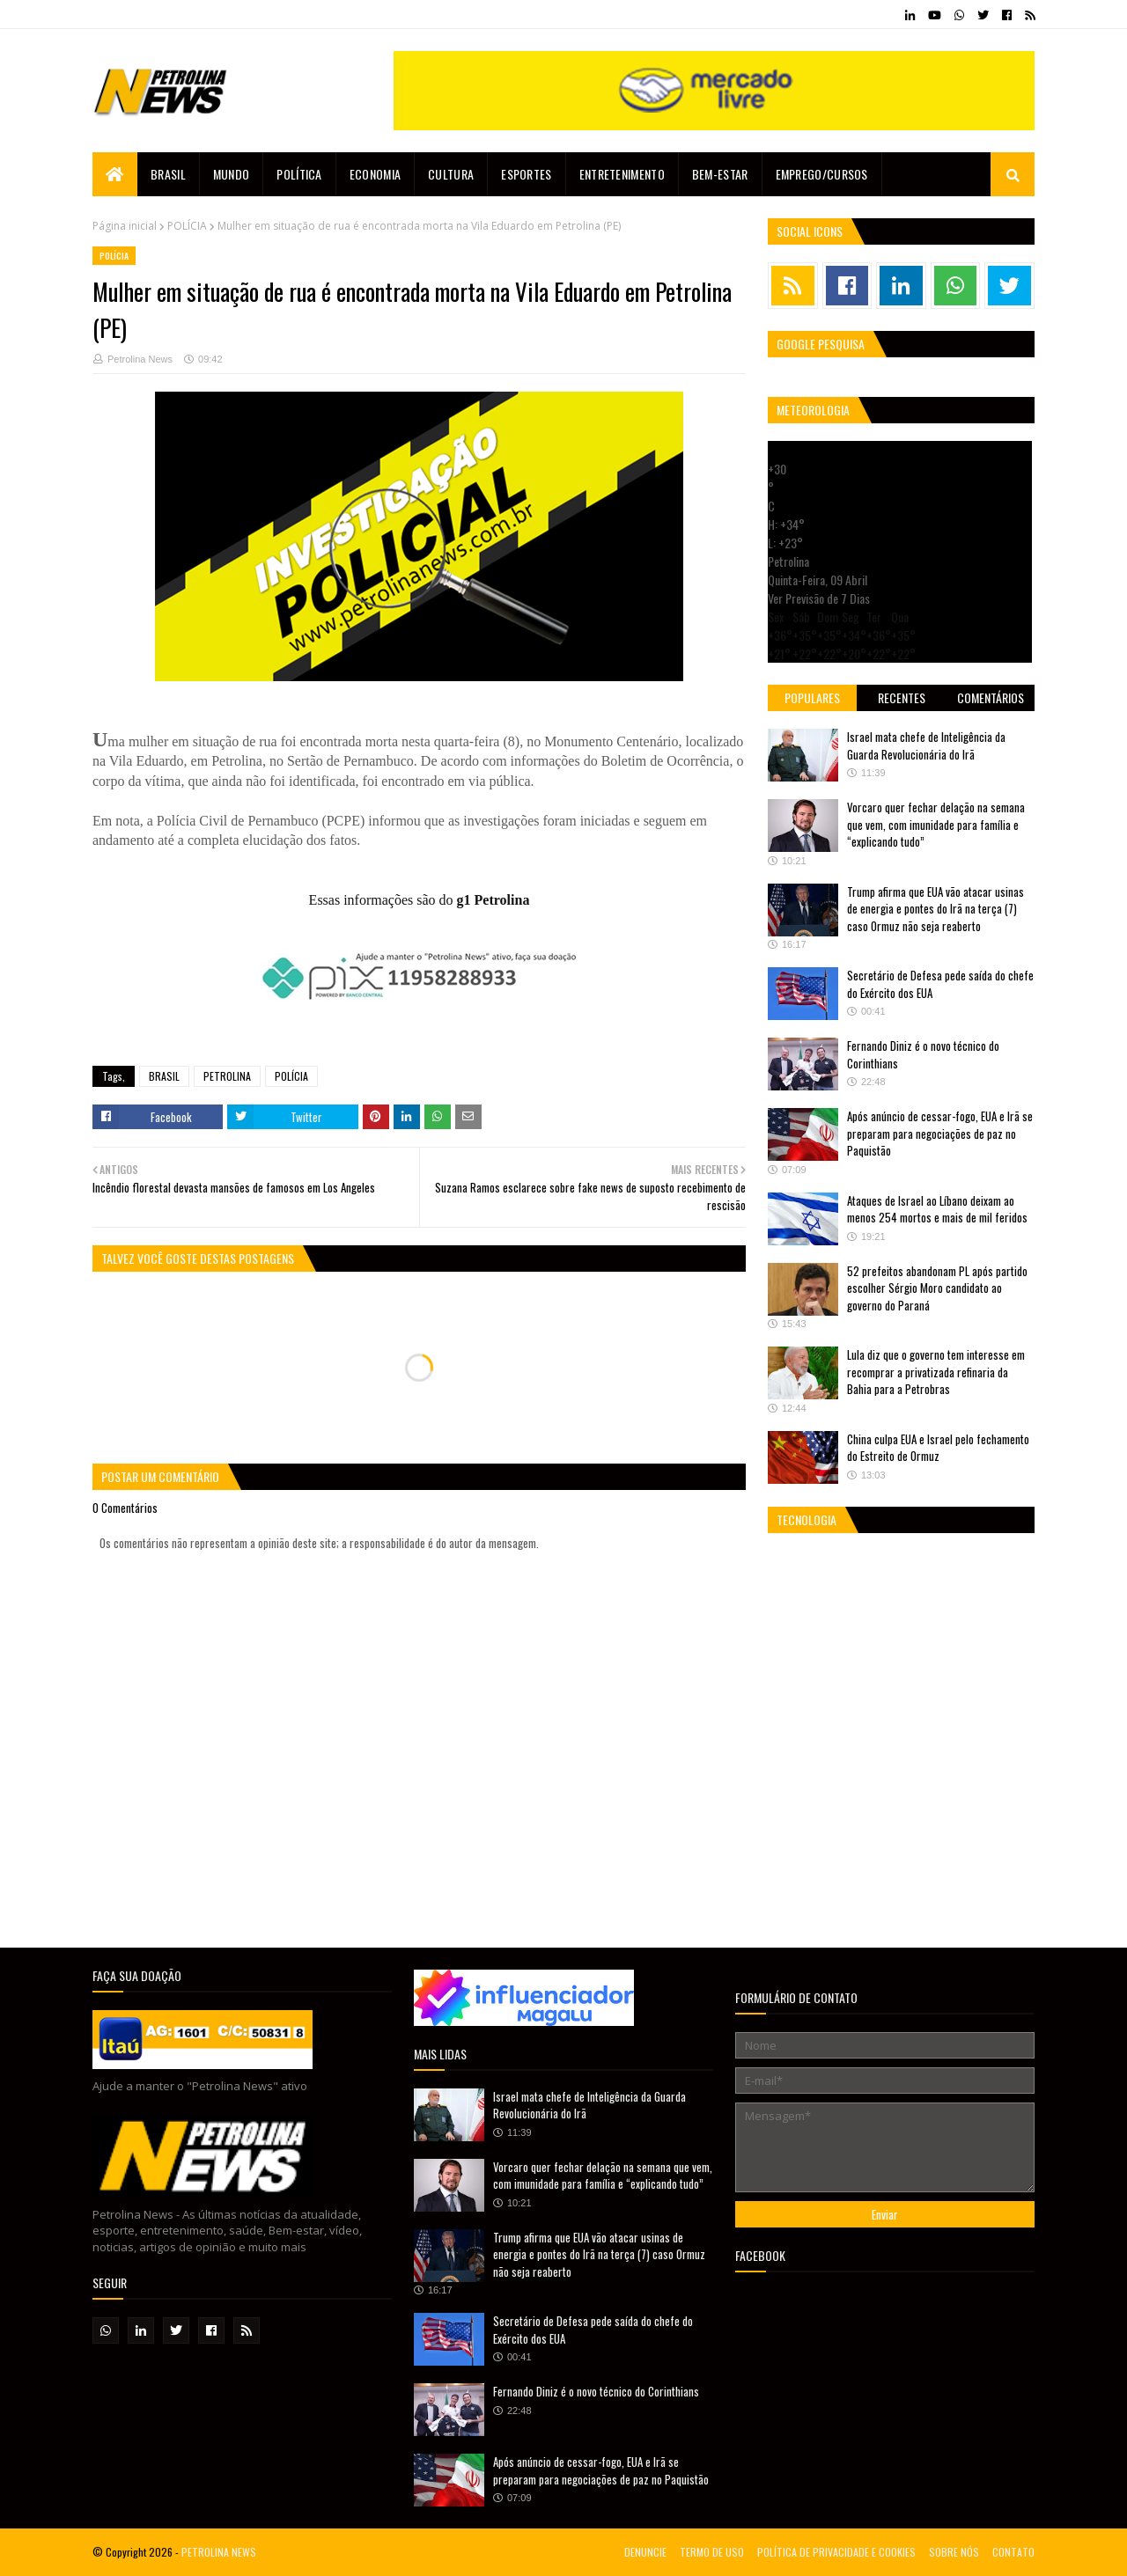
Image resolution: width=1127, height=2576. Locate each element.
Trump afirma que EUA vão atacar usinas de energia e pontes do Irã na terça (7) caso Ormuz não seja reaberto (935, 909)
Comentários (990, 697)
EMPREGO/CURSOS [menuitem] (822, 174)
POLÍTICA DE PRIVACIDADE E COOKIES (836, 2551)
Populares (812, 697)
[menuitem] (114, 174)
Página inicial (124, 225)
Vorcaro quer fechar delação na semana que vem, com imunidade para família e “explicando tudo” (936, 824)
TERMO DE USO (712, 2551)
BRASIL (164, 1075)
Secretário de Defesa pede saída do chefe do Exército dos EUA (940, 984)
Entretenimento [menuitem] (622, 174)
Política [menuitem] (298, 174)
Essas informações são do (419, 899)
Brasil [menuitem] (168, 174)
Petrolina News (140, 359)
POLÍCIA (187, 225)
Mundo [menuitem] (231, 174)
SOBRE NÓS (954, 2551)
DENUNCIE (645, 2551)
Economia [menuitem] (375, 174)
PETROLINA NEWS (218, 2551)
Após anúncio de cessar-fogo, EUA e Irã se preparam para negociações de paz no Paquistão (940, 1133)
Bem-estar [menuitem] (720, 174)
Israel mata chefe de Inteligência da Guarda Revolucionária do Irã (926, 745)
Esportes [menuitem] (526, 174)
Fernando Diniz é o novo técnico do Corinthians (923, 1054)
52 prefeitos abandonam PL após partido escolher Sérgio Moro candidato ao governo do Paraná (937, 1288)
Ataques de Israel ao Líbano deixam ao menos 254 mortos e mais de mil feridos (937, 1209)
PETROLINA (227, 1075)
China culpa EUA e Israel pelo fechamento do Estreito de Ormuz (938, 1447)
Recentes (901, 697)
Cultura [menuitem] (451, 174)
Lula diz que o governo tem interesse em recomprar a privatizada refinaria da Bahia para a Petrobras (936, 1372)
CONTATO (1013, 2551)
